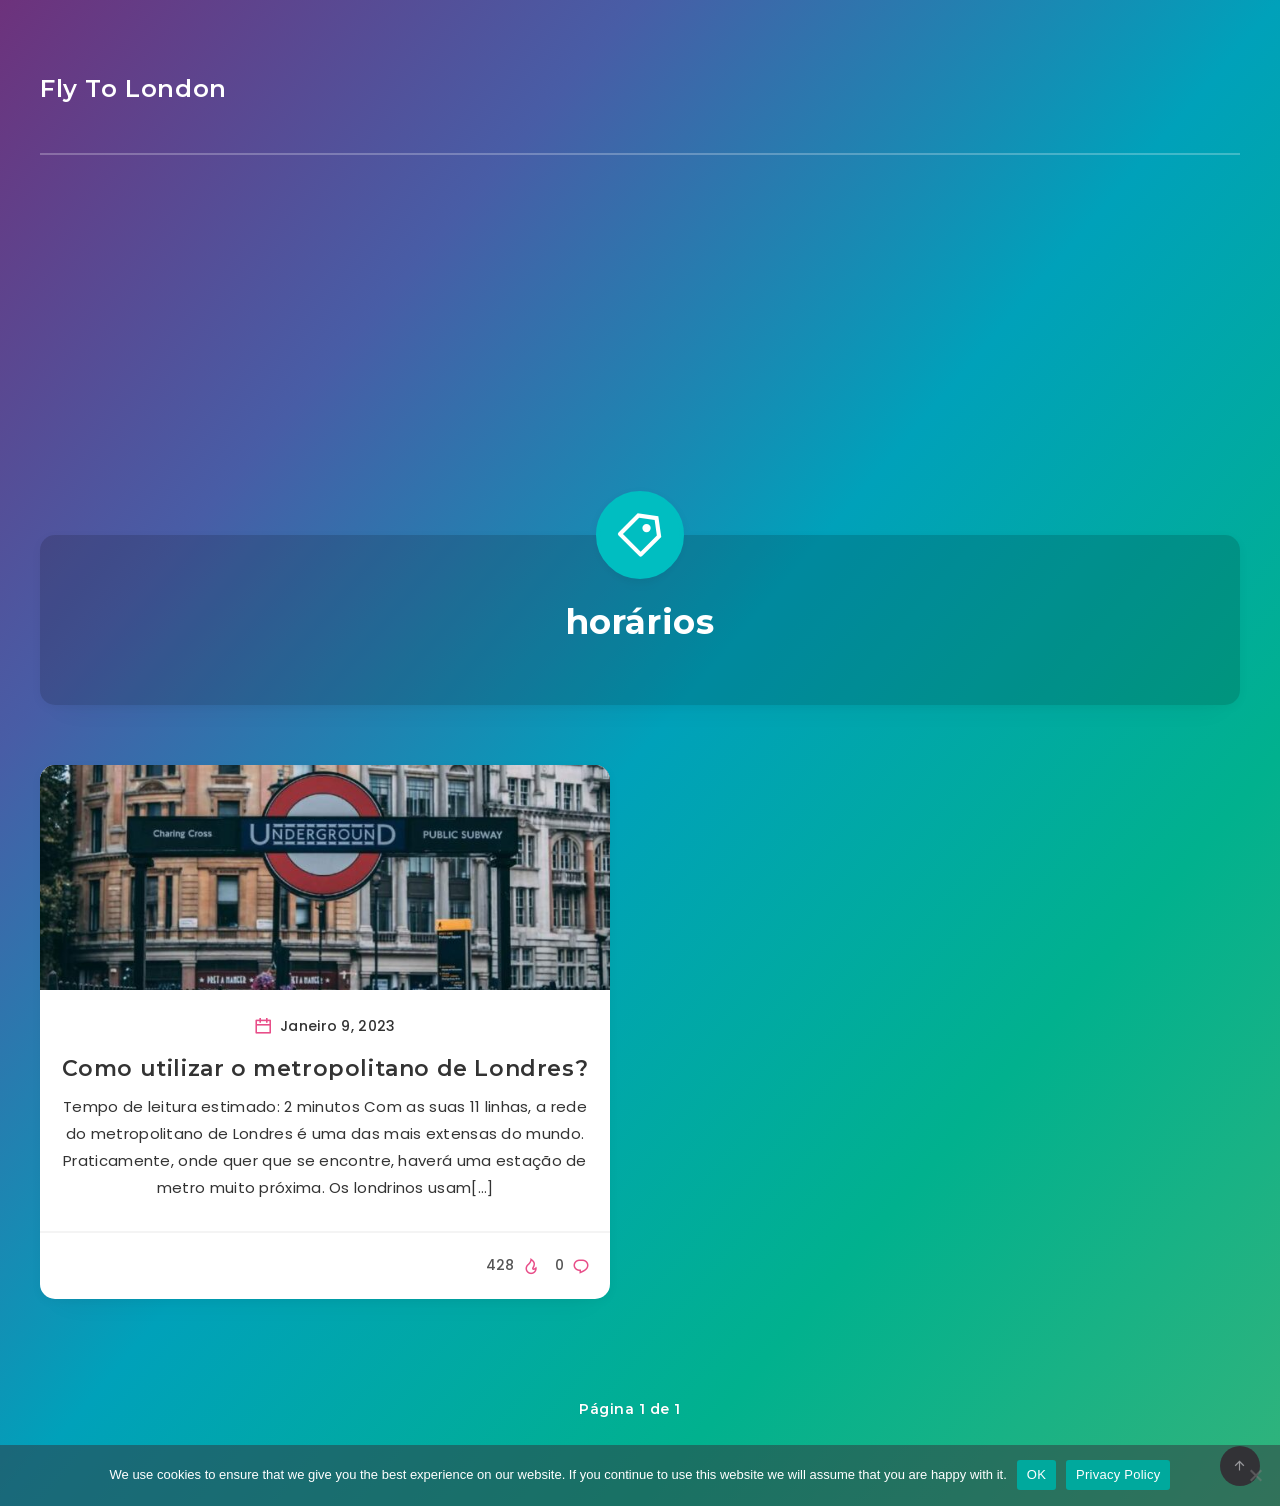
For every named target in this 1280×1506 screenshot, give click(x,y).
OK (1036, 1474)
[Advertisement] (640, 305)
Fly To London (133, 88)
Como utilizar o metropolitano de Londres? (325, 1068)
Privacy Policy (1118, 1474)
